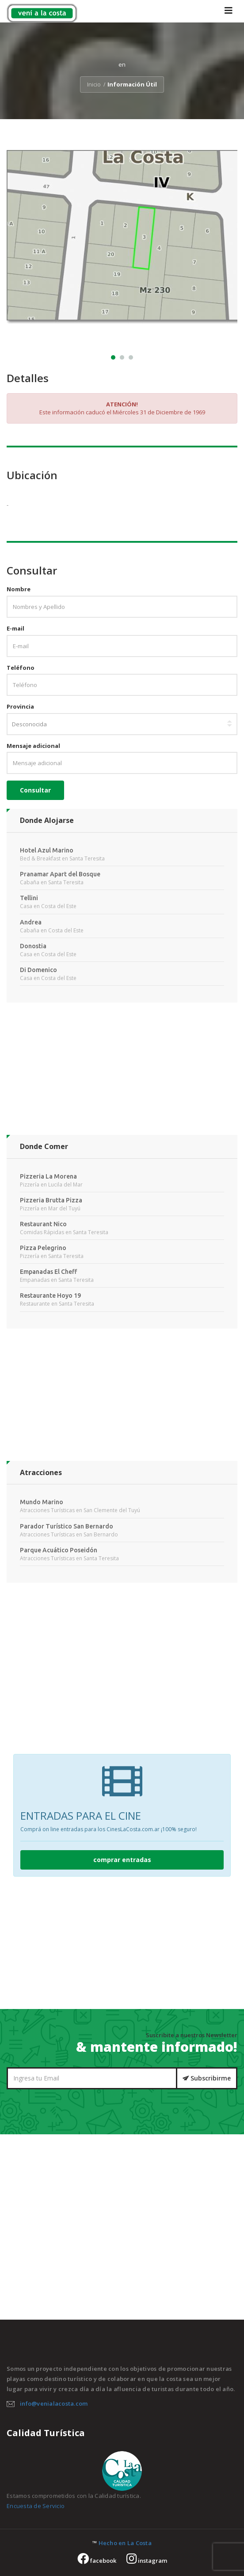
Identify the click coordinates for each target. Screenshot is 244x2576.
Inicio (94, 84)
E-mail (15, 628)
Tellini (29, 897)
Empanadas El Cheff (48, 1271)
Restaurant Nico (43, 1224)
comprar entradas (122, 1859)
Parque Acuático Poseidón (58, 1550)
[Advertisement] (122, 1073)
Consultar (35, 790)
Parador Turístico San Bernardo (66, 1526)
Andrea (31, 922)
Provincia (20, 706)
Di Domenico (38, 969)
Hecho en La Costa (125, 2543)
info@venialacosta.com (54, 2403)
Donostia (33, 946)
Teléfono (20, 668)
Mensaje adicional (33, 746)
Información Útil (132, 84)
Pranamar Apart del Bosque (60, 874)
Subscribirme (207, 2078)
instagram (146, 2561)
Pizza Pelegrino (43, 1247)
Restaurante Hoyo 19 (50, 1295)
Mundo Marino (41, 1502)
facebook (96, 2561)
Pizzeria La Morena (48, 1176)
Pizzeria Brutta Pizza (51, 1200)
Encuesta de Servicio (36, 2506)
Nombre (18, 589)
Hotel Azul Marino (46, 850)
